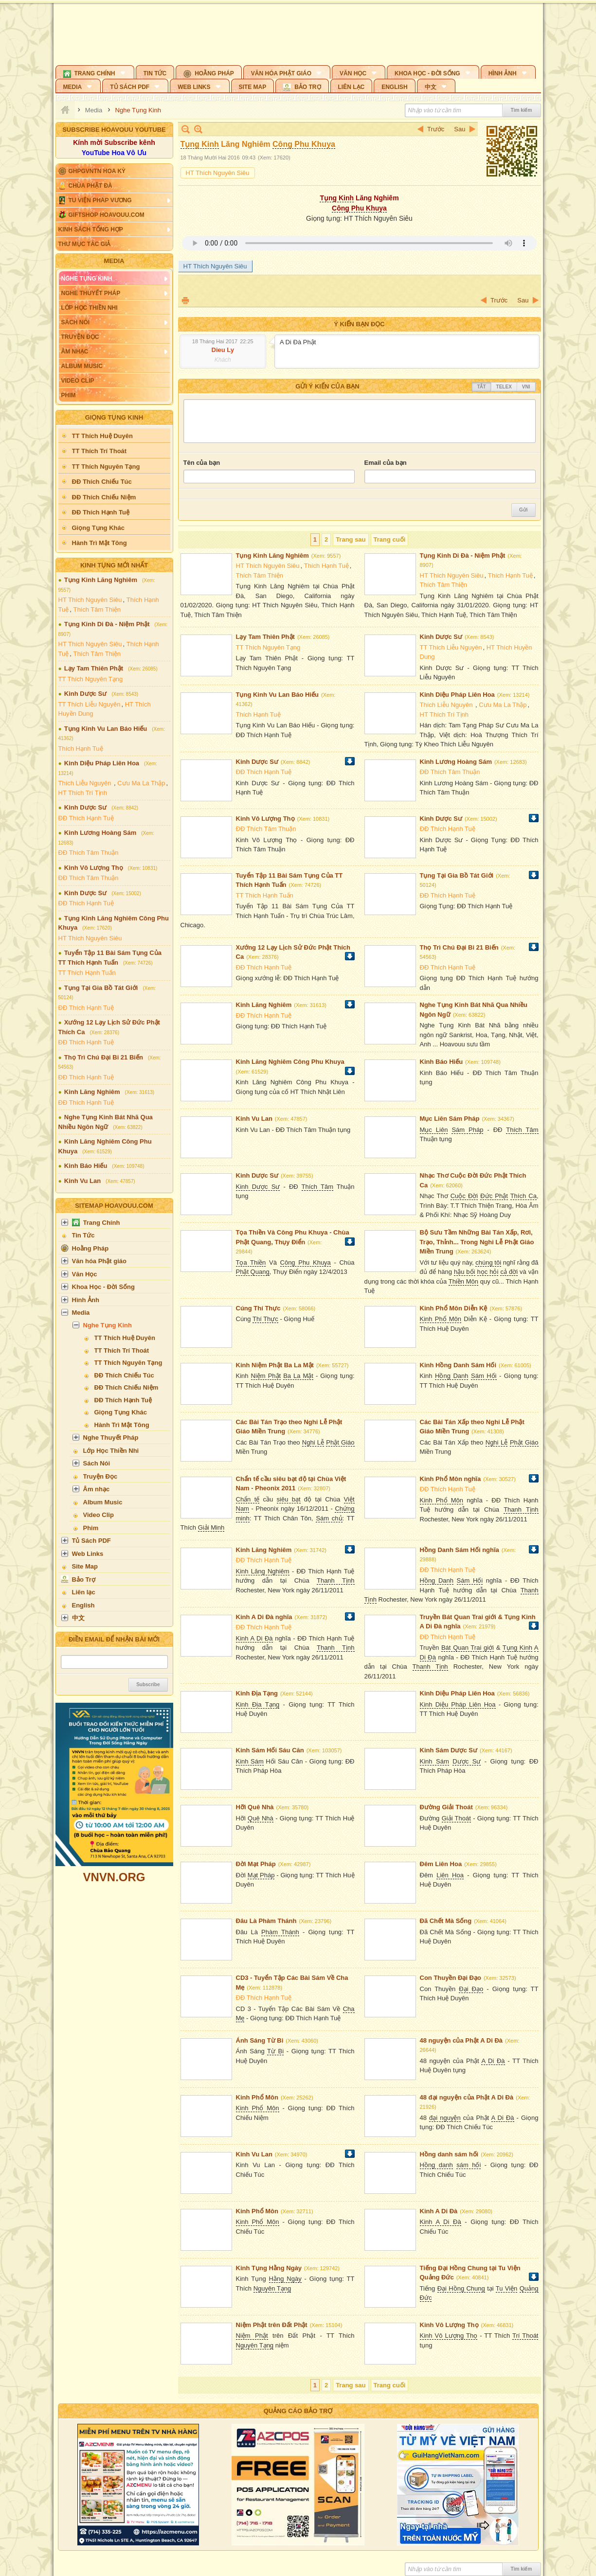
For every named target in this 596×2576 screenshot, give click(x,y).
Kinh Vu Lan (82, 1180)
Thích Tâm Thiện (97, 609)
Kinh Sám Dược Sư (448, 1750)
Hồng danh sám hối (449, 2154)
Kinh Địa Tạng (257, 1693)
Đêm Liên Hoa (441, 1864)
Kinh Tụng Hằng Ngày (269, 2268)
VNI (526, 386)
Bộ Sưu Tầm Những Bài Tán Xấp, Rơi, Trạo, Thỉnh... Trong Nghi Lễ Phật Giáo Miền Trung (477, 1242)
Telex (504, 386)
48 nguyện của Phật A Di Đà (461, 2040)
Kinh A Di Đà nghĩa (264, 1617)
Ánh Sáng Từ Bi (260, 2040)
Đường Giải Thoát (446, 1807)
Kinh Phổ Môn (257, 2097)
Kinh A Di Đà (439, 2211)
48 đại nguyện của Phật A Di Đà (467, 2097)
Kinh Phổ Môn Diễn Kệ (454, 1308)
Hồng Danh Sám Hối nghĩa (459, 1549)
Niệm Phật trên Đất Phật (271, 2325)
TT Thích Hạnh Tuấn (87, 972)
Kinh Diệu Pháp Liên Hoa (101, 763)
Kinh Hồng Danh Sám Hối (458, 1365)
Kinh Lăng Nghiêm (92, 1091)
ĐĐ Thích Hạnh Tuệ (86, 818)
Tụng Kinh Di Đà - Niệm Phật (107, 624)
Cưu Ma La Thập (141, 783)
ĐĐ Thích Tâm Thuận (88, 852)
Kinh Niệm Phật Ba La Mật (275, 1365)
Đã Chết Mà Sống (446, 1920)
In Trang (185, 300)
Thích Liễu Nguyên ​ (85, 783)
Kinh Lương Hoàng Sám (100, 832)
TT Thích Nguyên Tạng (90, 679)
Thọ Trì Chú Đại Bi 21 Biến (103, 1057)
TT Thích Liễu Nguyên (89, 704)
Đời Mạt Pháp (256, 1864)
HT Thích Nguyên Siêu (90, 599)
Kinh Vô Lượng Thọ (93, 867)
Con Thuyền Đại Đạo (450, 1977)
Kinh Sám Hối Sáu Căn (270, 1750)
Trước (435, 129)
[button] (94, 72)
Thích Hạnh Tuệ (80, 748)
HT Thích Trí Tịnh (83, 792)
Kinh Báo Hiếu (86, 1165)
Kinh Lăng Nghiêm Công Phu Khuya (290, 1061)
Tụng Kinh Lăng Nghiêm (100, 579)
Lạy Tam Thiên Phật (93, 668)
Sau (459, 129)
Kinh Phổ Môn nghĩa (450, 1478)
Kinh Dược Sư (85, 693)
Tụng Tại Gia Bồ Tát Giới (101, 987)
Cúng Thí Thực (258, 1308)
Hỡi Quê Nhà (255, 1807)
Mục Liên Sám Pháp (450, 1118)
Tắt (481, 386)
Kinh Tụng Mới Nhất (114, 565)
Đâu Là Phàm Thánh (266, 1920)
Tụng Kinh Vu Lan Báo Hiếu (105, 728)
